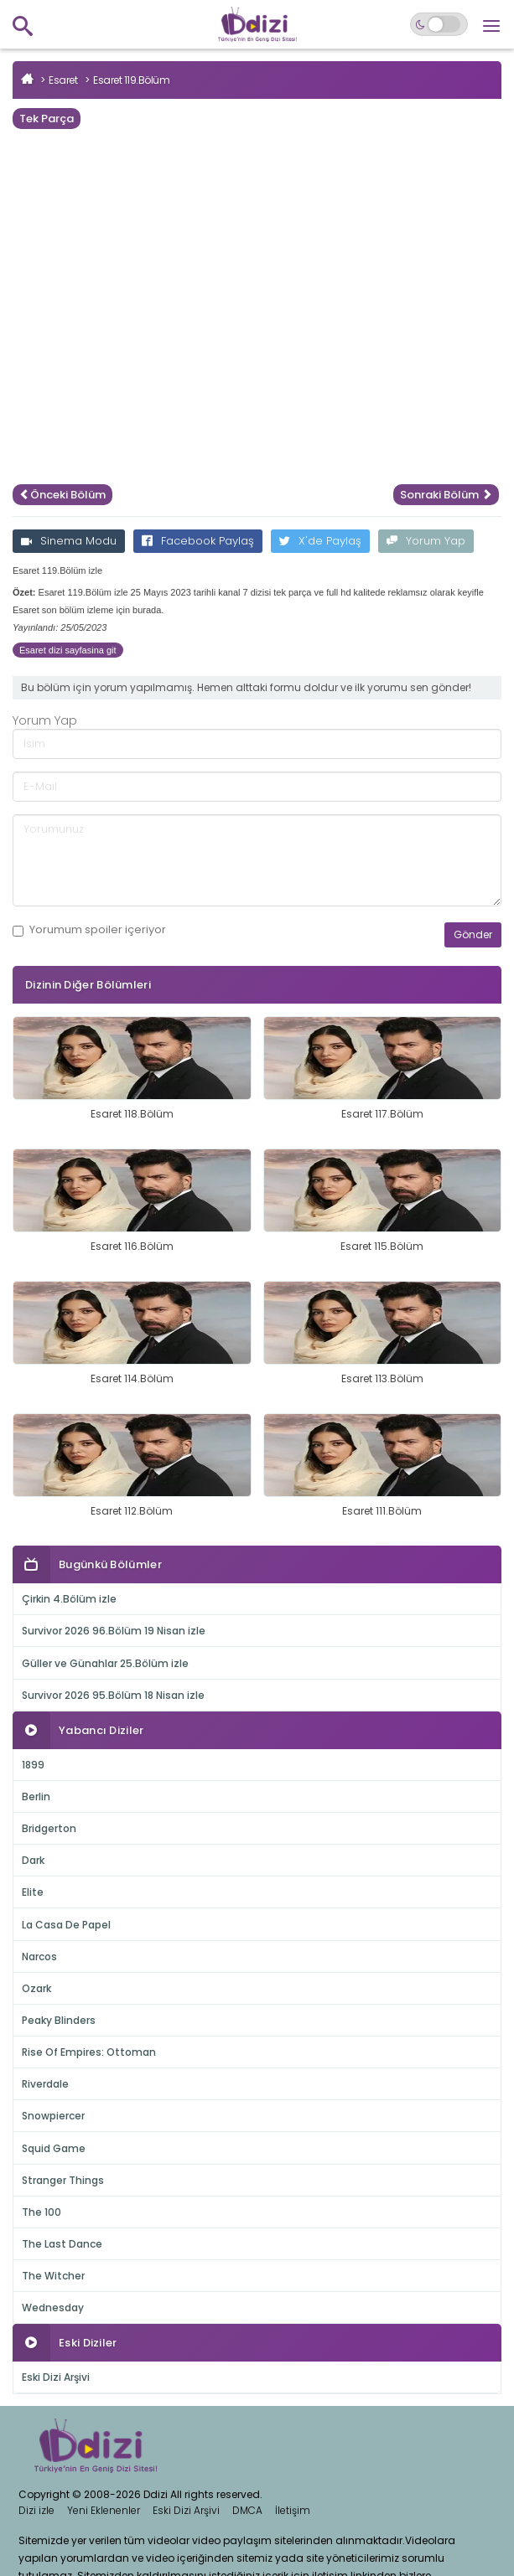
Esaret (63, 80)
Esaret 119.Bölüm (131, 80)
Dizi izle (36, 2510)
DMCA (247, 2510)
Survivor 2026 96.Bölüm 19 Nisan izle (113, 1631)
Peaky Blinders (59, 2020)
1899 (33, 1765)
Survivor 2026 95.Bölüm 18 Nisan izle (113, 1695)
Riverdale (45, 2084)
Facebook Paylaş (198, 541)
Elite (33, 1892)
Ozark (36, 1988)
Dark (33, 1860)
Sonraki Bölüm (446, 495)
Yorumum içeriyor (89, 929)
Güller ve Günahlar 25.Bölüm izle (105, 1663)
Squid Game (54, 2148)
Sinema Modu (69, 541)
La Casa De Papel (66, 1925)
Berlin (36, 1796)
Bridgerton (49, 1828)
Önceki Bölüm (62, 495)
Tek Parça (46, 118)
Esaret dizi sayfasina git (68, 650)
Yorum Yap (426, 541)
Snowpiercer (53, 2116)
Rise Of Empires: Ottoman (89, 2052)
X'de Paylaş (320, 541)
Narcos (39, 1956)
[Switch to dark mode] (439, 24)
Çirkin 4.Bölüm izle (69, 1599)
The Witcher (53, 2276)
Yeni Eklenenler (103, 2510)
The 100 (41, 2212)
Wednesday (53, 2307)
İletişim (292, 2510)
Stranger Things (63, 2180)
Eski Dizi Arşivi (56, 2377)
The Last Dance (62, 2244)
